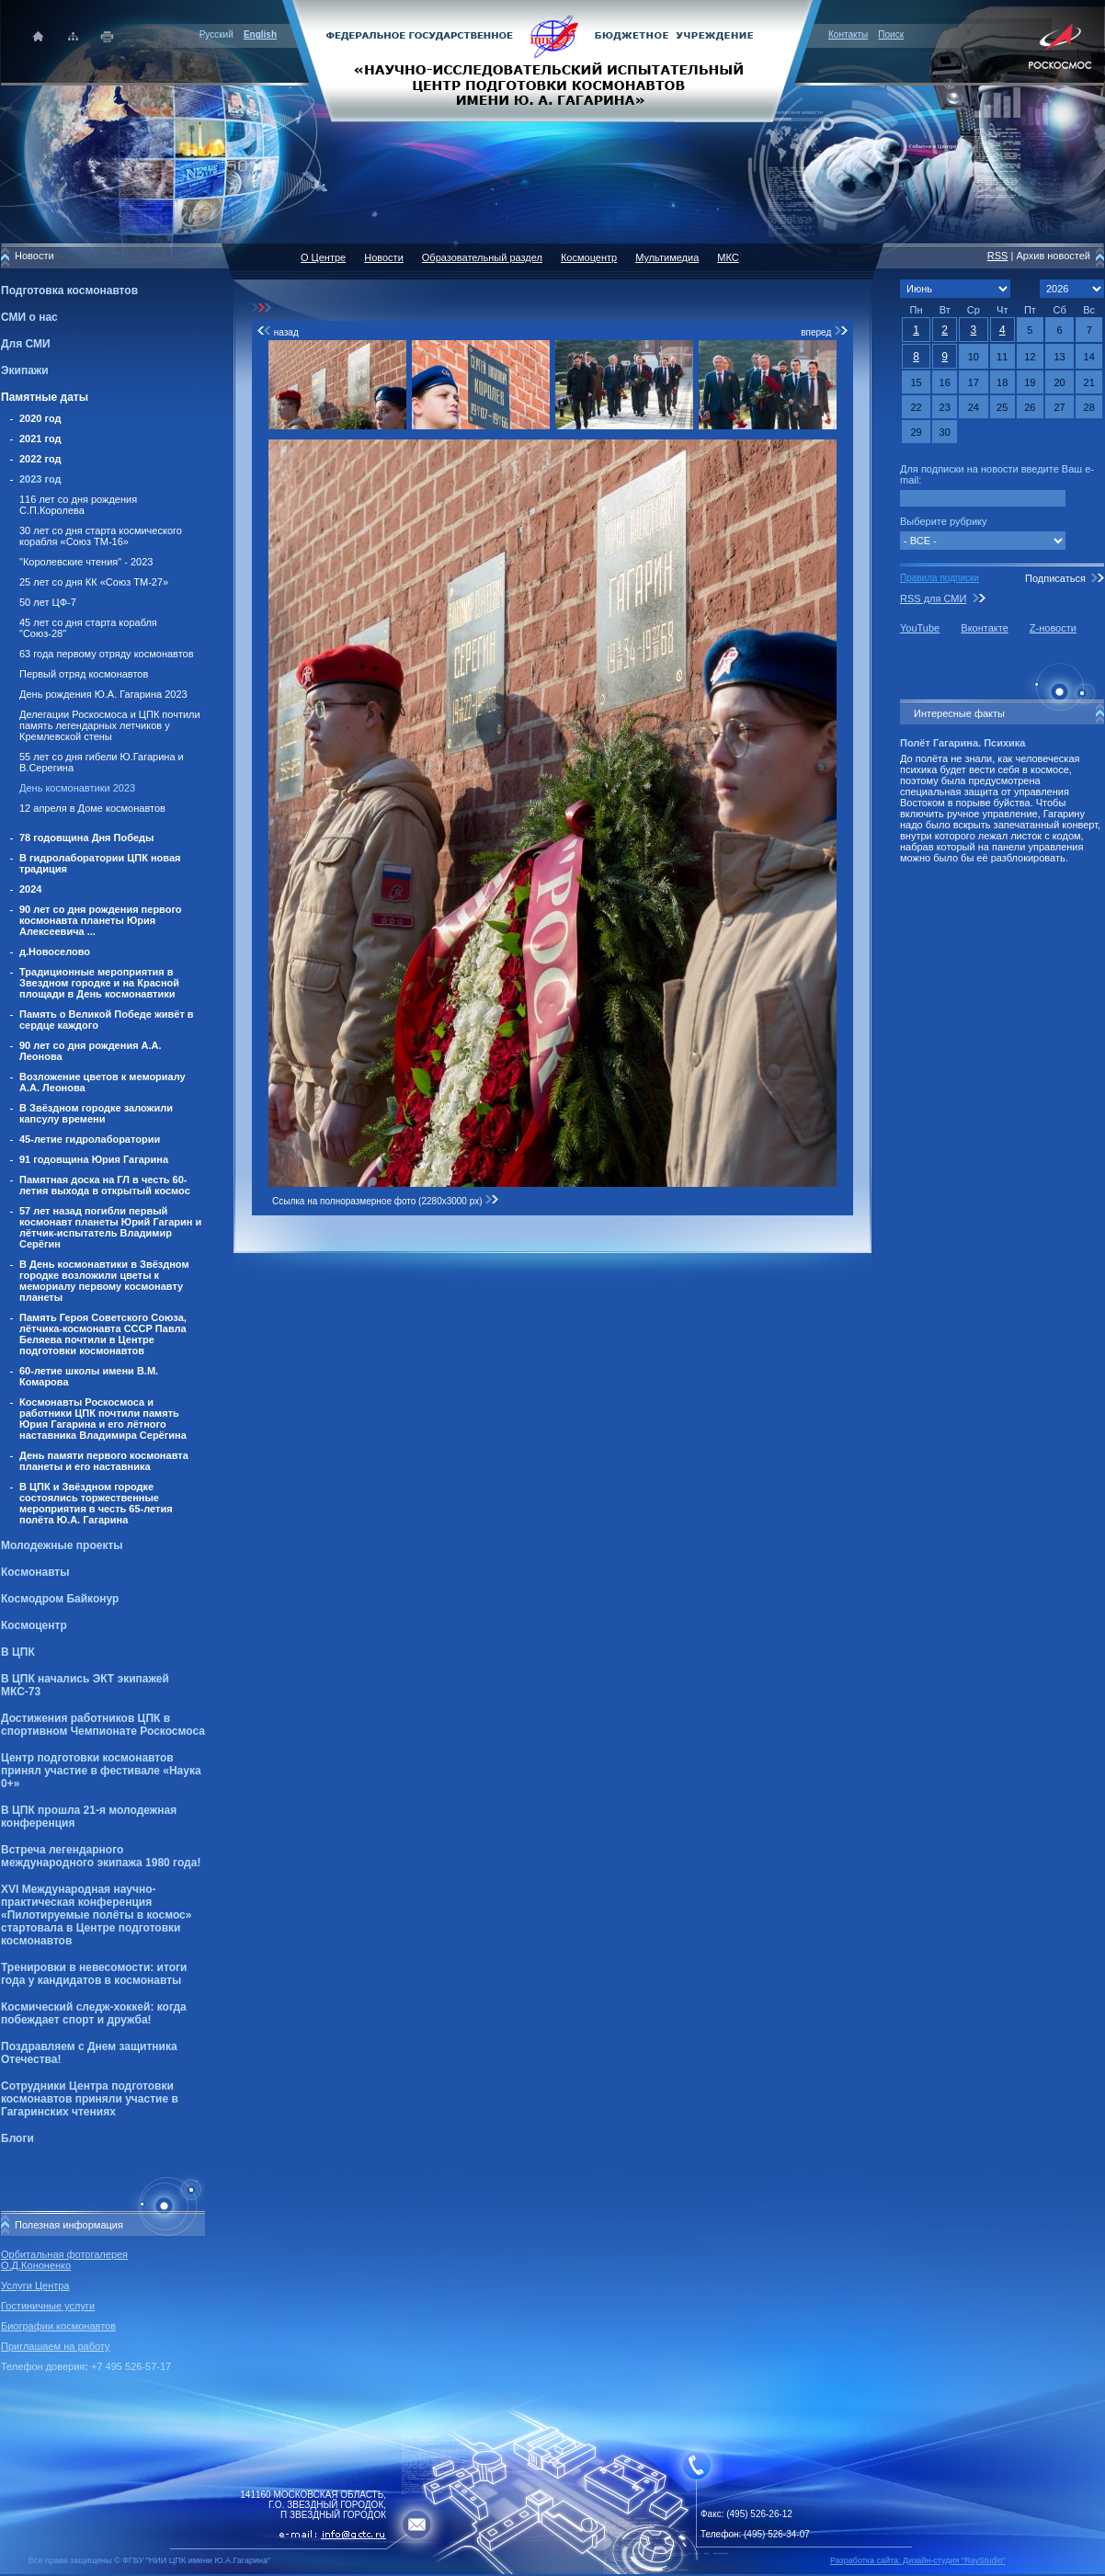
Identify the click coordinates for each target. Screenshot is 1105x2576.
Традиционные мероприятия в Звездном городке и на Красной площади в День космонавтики (99, 982)
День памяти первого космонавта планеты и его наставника (103, 1461)
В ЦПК (18, 1652)
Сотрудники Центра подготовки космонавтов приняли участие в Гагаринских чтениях (89, 2099)
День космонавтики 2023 (77, 787)
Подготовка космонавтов (69, 290)
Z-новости (1053, 627)
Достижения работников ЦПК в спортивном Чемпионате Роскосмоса (103, 1725)
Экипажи (25, 370)
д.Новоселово (54, 951)
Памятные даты (44, 397)
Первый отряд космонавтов (83, 673)
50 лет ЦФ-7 (47, 602)
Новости (384, 257)
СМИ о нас (29, 317)
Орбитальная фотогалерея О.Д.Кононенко (64, 2260)
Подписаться (1055, 578)
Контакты (848, 34)
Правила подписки (939, 578)
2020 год (40, 418)
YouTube (920, 627)
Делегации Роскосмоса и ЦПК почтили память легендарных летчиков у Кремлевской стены (109, 725)
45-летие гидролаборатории (89, 1139)
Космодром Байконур (60, 1598)
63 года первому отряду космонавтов (106, 653)
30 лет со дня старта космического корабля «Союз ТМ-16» (100, 536)
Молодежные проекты (62, 1545)
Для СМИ (26, 343)
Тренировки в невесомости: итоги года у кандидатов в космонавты (94, 1974)
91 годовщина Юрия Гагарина (93, 1159)
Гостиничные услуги (48, 2305)
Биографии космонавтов (58, 2325)
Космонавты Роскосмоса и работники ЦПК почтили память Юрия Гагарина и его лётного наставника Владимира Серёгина (103, 1418)
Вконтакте (984, 627)
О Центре (323, 257)
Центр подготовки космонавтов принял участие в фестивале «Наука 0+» (101, 1770)
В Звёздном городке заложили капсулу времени (96, 1113)
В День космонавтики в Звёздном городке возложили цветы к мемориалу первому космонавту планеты (104, 1281)
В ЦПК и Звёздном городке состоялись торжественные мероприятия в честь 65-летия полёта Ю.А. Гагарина (96, 1503)
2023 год (40, 478)
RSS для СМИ (933, 598)
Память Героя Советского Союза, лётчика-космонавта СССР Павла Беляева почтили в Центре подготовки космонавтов (103, 1334)
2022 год (40, 458)
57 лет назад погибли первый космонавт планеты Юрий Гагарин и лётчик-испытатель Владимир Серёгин (110, 1227)
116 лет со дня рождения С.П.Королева (78, 505)
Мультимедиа (667, 257)
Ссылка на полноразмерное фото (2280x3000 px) (385, 1201)
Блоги (17, 2138)
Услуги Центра (35, 2285)
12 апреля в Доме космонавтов (92, 808)
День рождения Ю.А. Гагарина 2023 (103, 694)
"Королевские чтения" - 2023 (86, 561)
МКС (727, 257)
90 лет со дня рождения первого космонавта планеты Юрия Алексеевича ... (100, 920)
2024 (30, 889)
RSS (997, 255)
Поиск (891, 34)
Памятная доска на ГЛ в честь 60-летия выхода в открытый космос (104, 1185)
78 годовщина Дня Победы (86, 837)
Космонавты (35, 1572)
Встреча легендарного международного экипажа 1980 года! (100, 1856)
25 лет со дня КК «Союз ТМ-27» (93, 581)
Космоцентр (34, 1625)
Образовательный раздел (482, 257)
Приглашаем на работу (55, 2346)
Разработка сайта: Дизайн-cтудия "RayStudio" (918, 2560)
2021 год (40, 438)
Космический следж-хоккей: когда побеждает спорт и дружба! (94, 2013)
